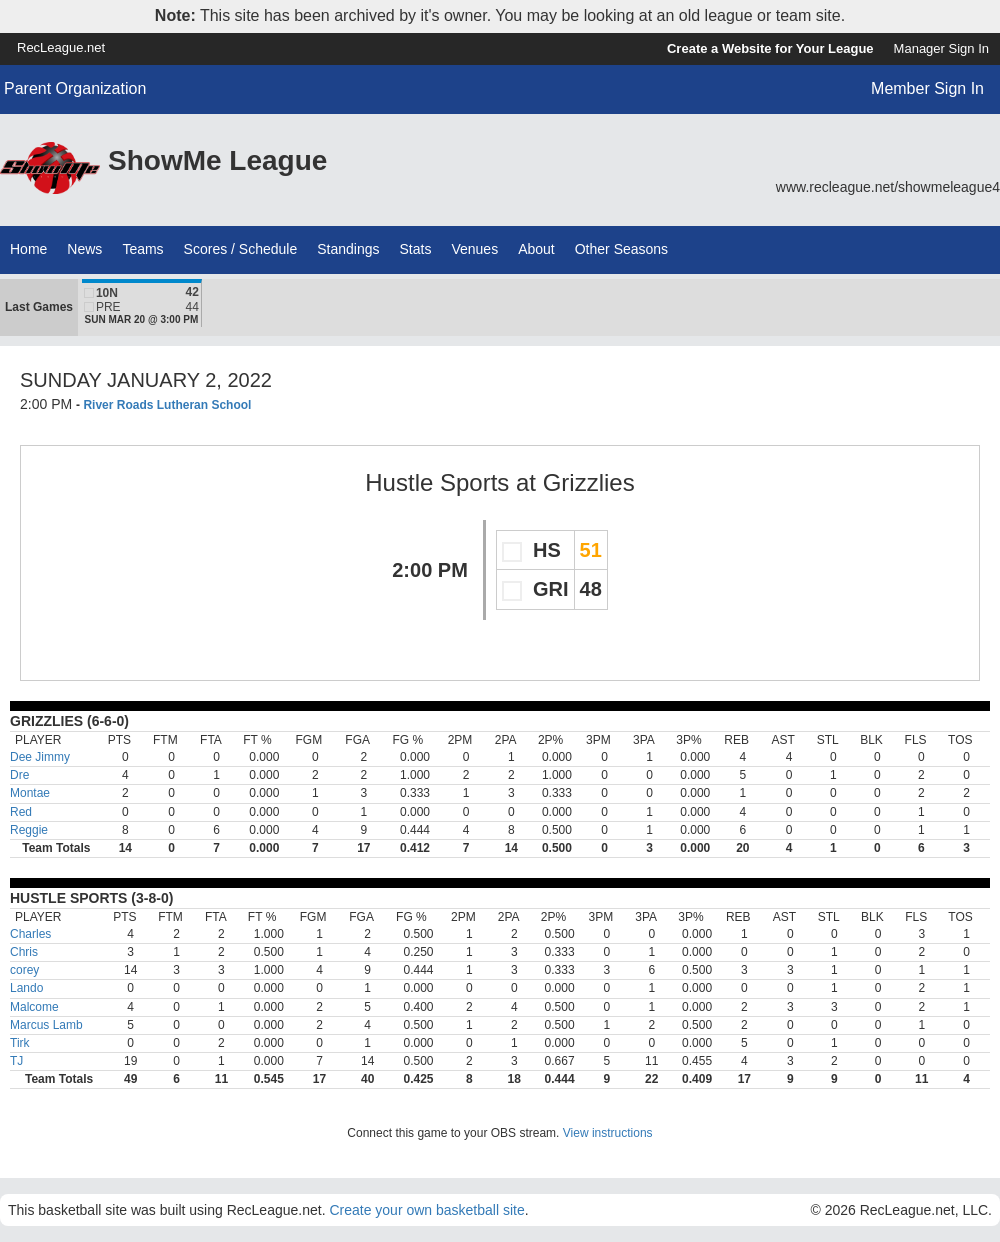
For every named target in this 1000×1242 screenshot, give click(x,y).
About (536, 249)
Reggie (29, 830)
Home (28, 249)
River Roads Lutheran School (167, 405)
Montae (30, 793)
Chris (24, 952)
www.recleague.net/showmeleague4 (888, 187)
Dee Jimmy (40, 757)
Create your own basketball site (426, 1210)
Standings (348, 249)
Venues (474, 249)
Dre (19, 775)
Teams (142, 249)
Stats (416, 249)
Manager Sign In (941, 48)
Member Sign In (927, 88)
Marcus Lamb (46, 1025)
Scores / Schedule (241, 249)
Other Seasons (621, 249)
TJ (16, 1061)
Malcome (34, 1007)
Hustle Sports (437, 482)
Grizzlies (589, 482)
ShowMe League (217, 160)
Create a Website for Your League (770, 48)
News (84, 249)
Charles (30, 934)
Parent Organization (75, 88)
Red (21, 812)
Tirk (20, 1043)
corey (24, 970)
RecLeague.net (61, 47)
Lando (26, 988)
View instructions (608, 1133)
